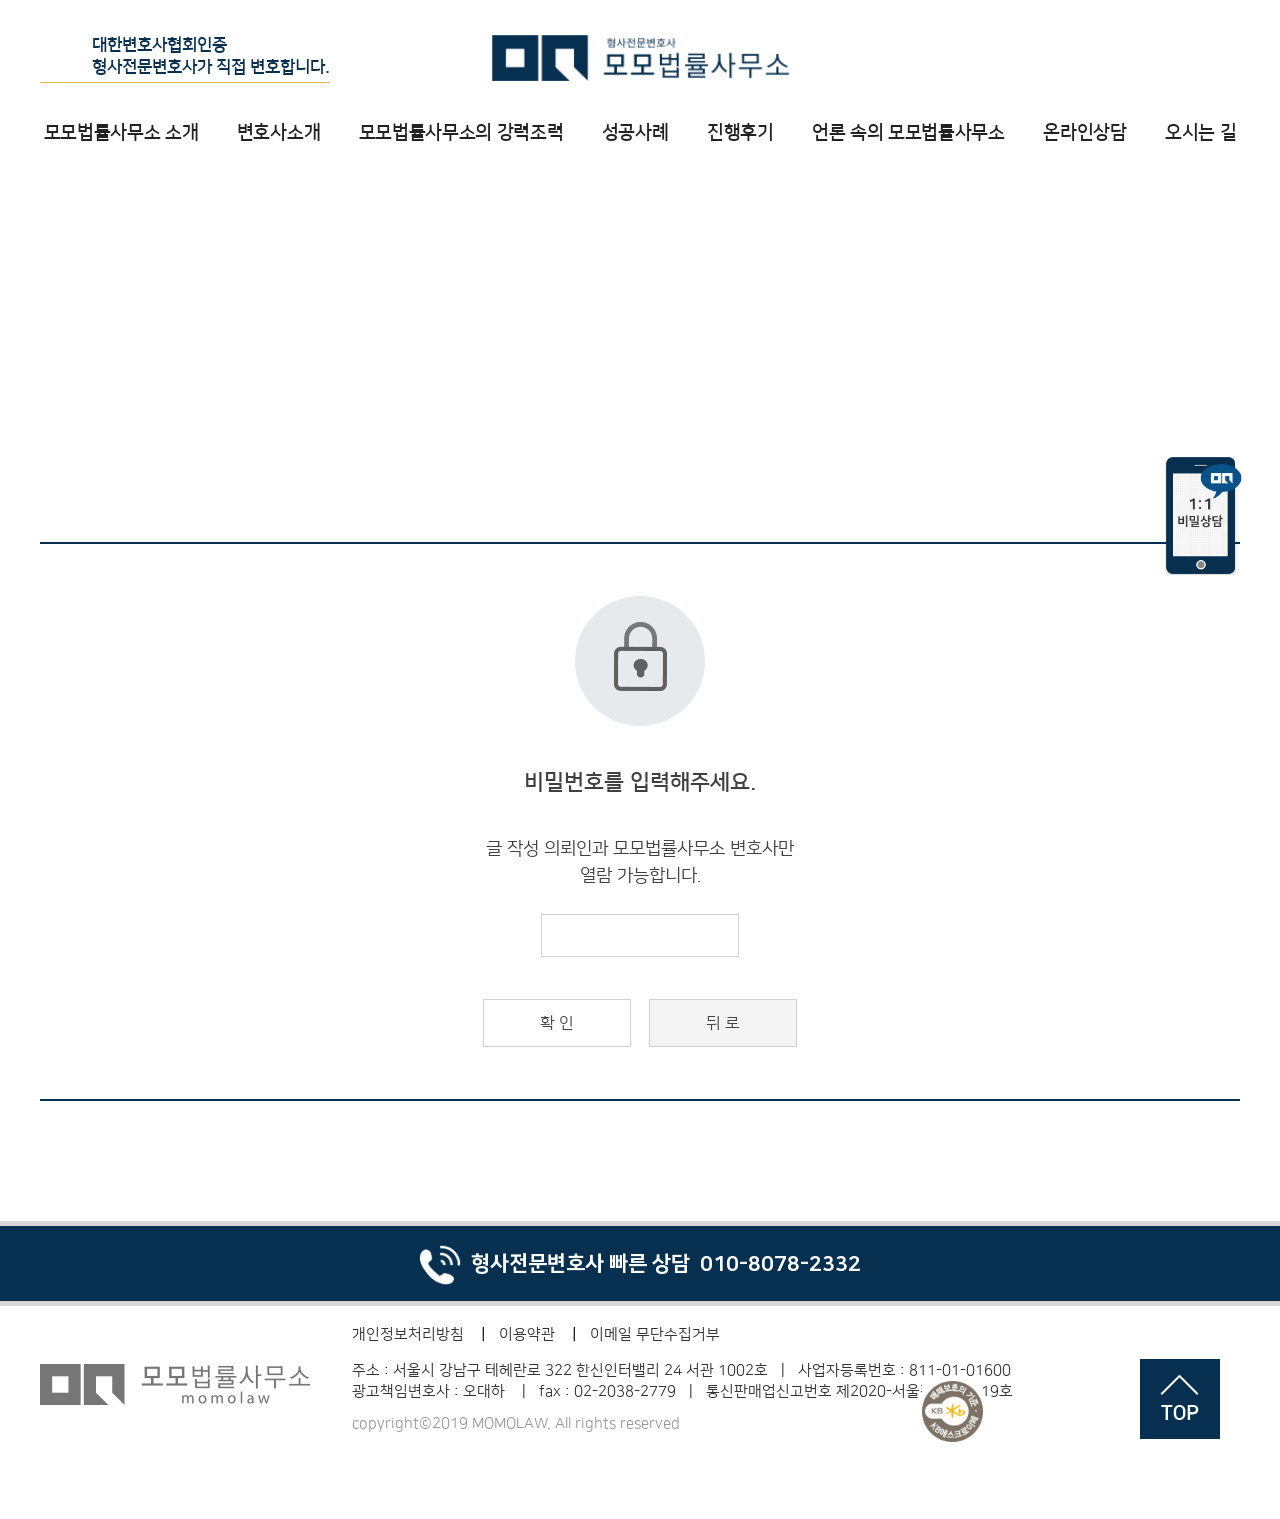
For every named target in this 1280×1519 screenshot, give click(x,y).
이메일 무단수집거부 (655, 1334)
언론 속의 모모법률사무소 (908, 132)
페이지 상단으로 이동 (1180, 1399)
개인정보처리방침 (408, 1334)
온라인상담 (1084, 132)
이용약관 (527, 1334)
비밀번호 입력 (0, 0)
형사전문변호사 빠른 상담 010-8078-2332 (640, 1263)
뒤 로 (723, 1023)
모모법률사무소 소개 (121, 132)
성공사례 (635, 132)
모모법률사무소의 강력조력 (461, 132)
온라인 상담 (1147, 57)
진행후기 (740, 132)
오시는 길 (1200, 132)
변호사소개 (278, 132)
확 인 (557, 1023)
